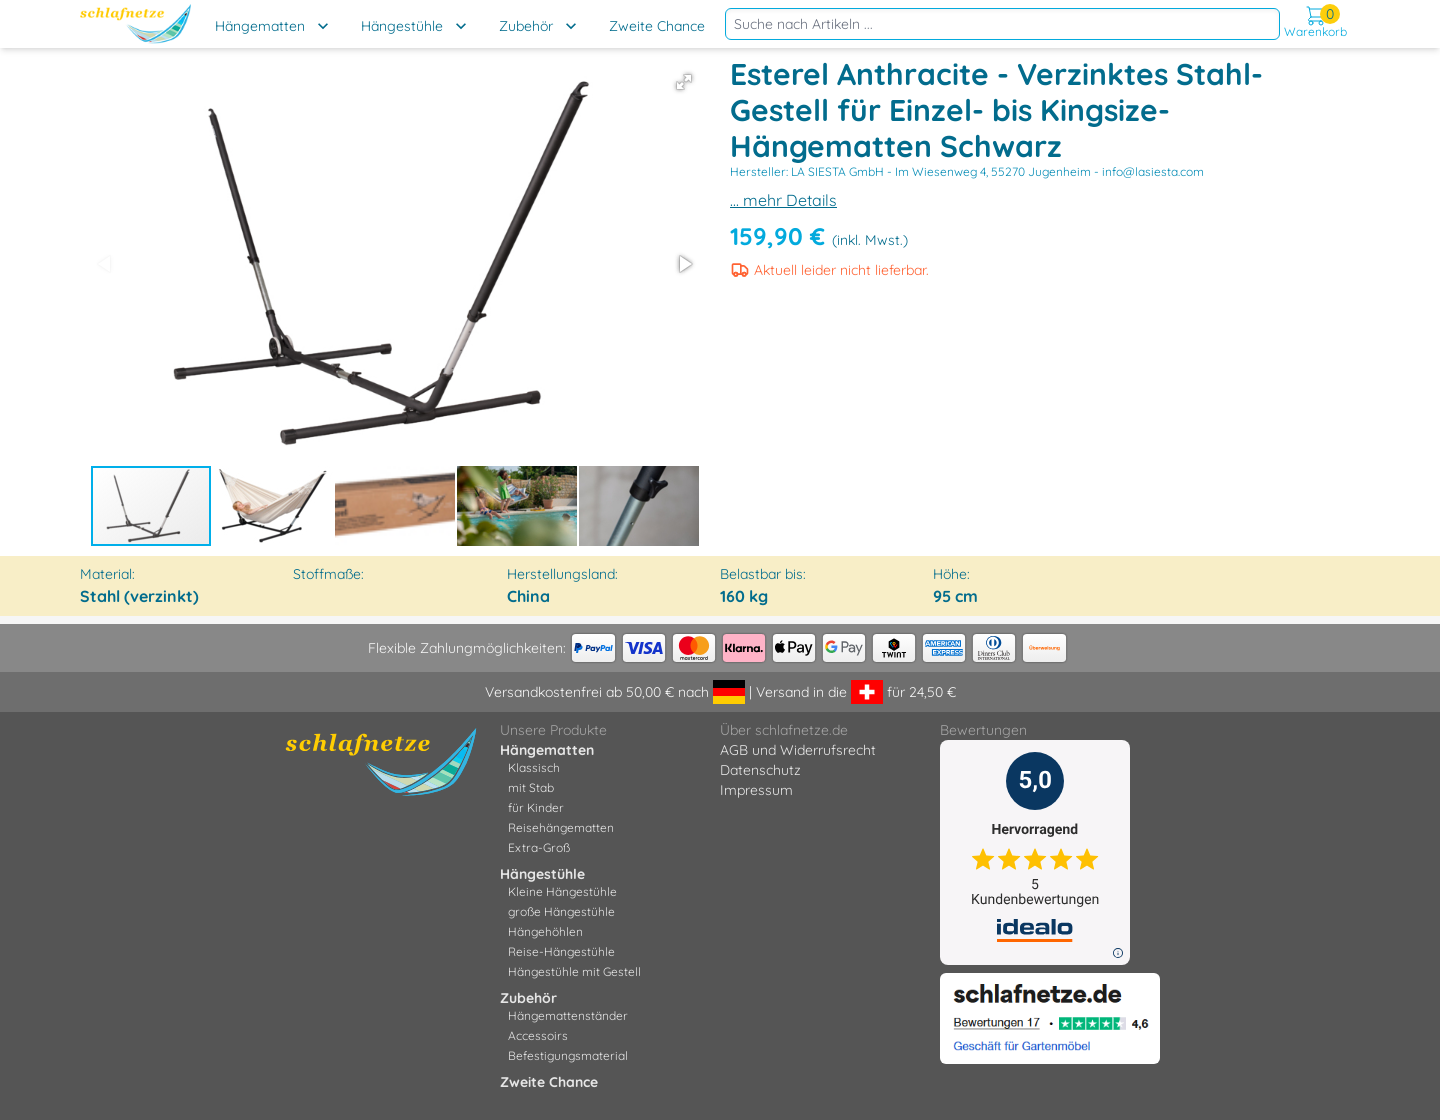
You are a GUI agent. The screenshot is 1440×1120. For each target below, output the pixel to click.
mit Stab (531, 787)
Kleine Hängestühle (562, 891)
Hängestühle (402, 26)
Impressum (756, 790)
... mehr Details (783, 200)
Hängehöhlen (545, 931)
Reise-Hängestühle (561, 951)
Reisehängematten (561, 827)
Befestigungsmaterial (568, 1055)
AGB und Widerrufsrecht (798, 750)
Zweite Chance (657, 26)
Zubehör (526, 26)
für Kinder (536, 807)
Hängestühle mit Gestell (574, 971)
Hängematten (260, 26)
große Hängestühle (561, 911)
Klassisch (534, 767)
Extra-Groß (539, 847)
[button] (684, 82)
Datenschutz (760, 770)
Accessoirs (538, 1035)
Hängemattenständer (568, 1015)
